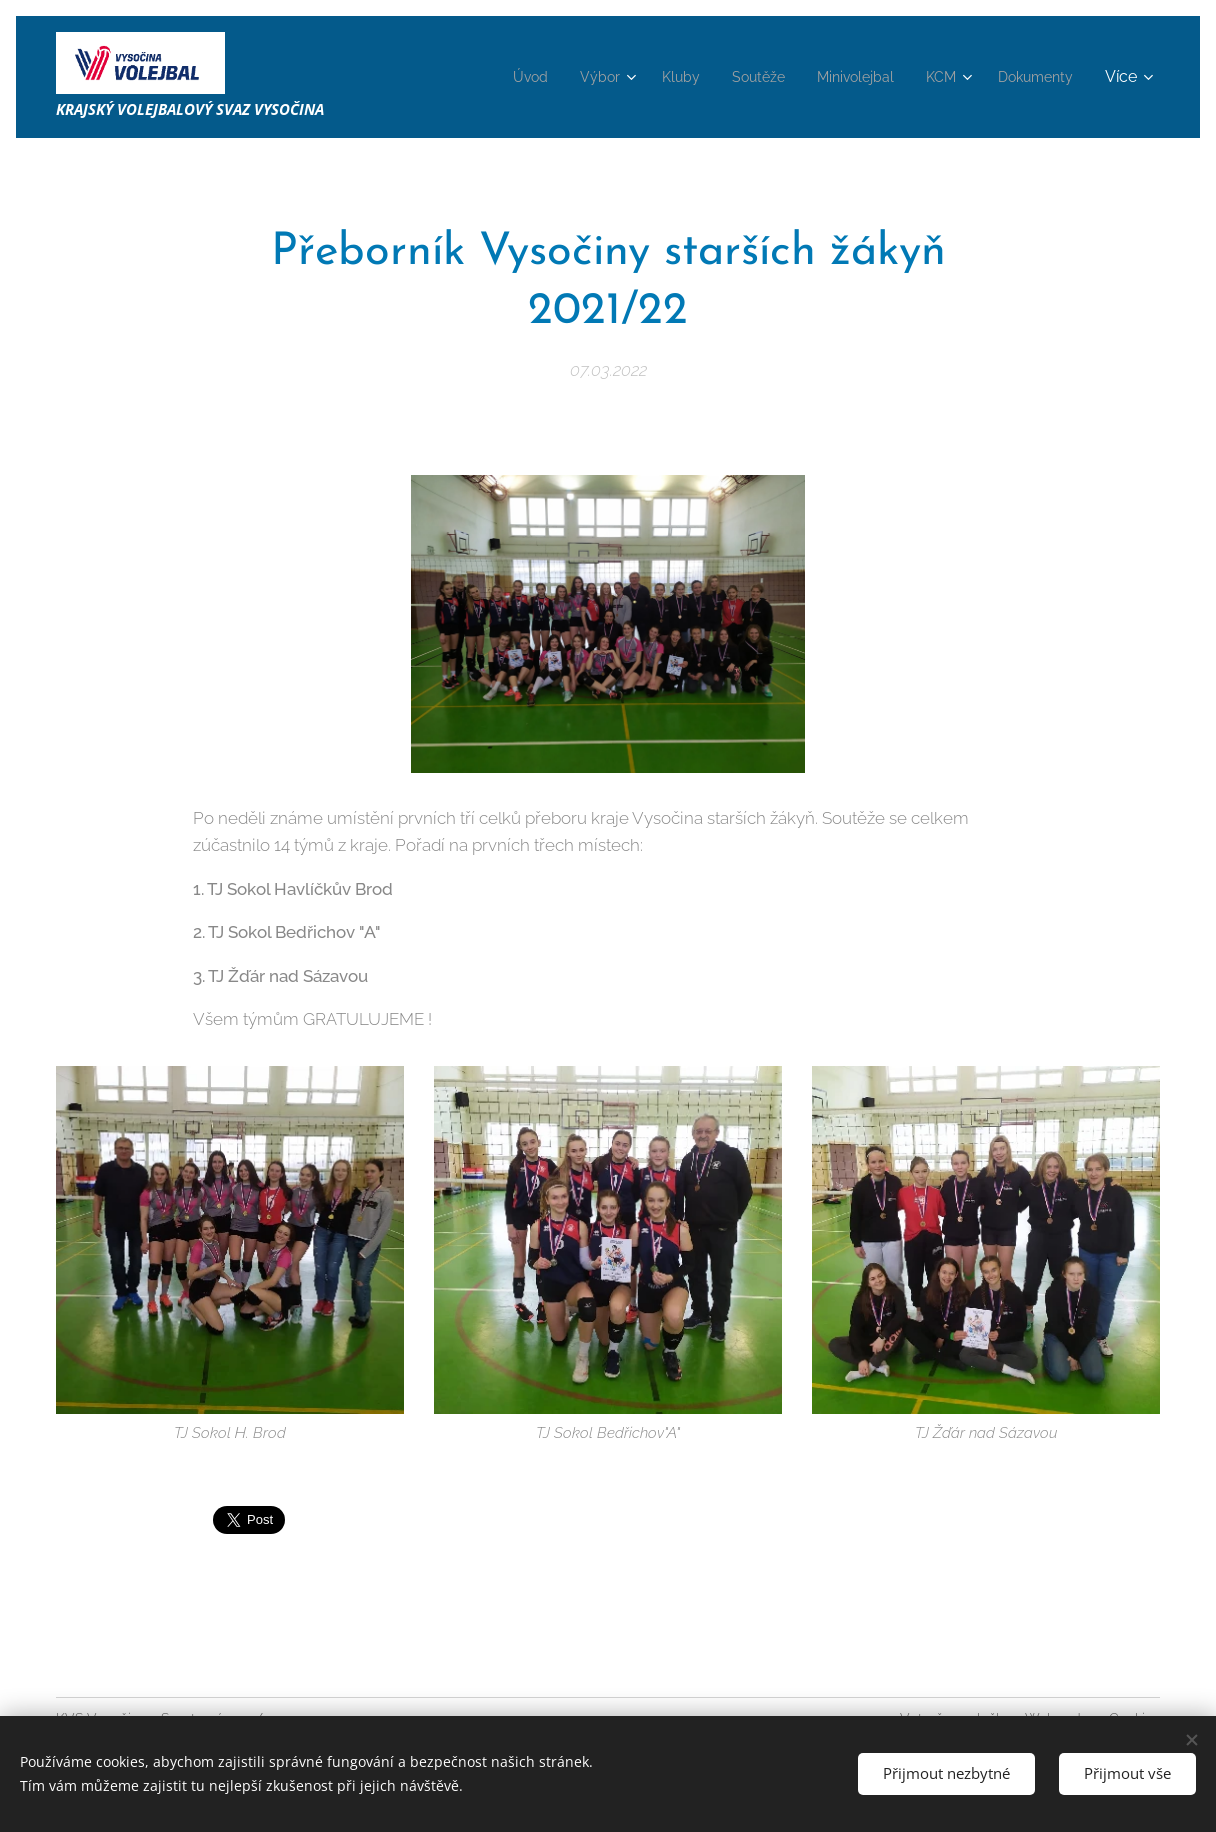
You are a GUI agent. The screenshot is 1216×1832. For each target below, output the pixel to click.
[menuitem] (488, 77)
